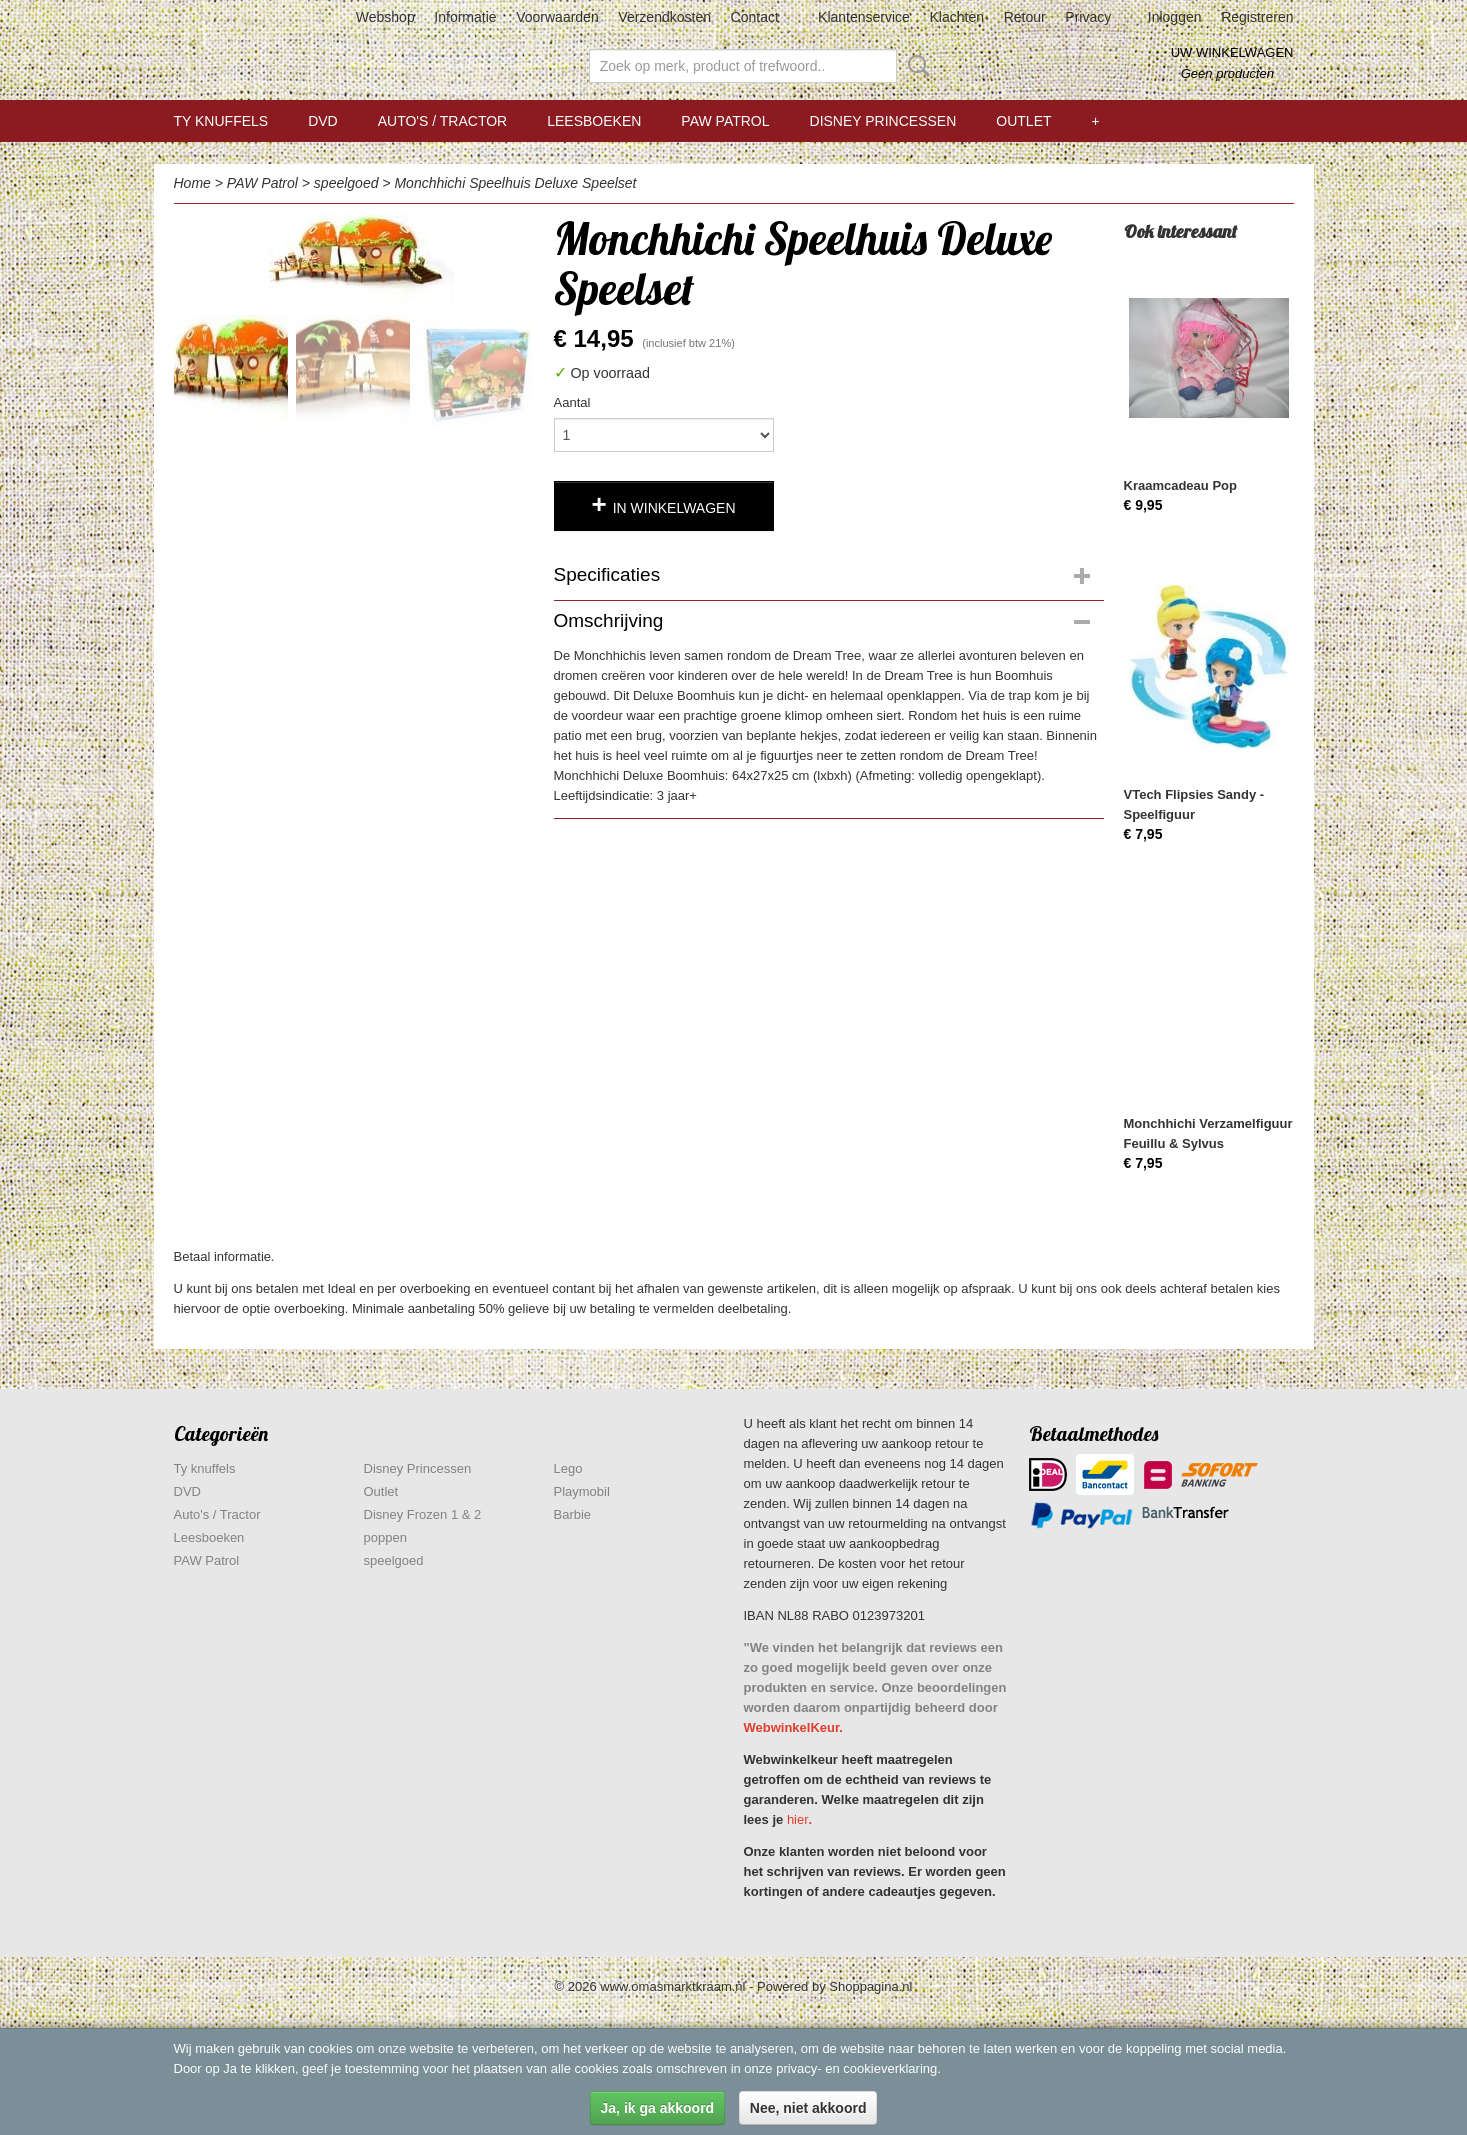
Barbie (573, 1514)
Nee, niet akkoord (808, 2108)
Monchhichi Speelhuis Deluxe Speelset (515, 183)
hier (798, 1819)
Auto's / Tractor (442, 121)
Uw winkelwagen (1232, 52)
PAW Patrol (725, 121)
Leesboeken (594, 121)
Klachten (957, 17)
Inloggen (1175, 17)
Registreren (1257, 17)
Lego (568, 1468)
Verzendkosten (664, 17)
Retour (1025, 17)
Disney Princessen (883, 121)
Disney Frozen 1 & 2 (423, 1514)
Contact (755, 17)
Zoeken (915, 66)
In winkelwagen (674, 508)
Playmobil (582, 1491)
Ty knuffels (221, 121)
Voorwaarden (557, 17)
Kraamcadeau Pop (1180, 485)
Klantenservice (864, 17)
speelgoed (346, 183)
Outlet (1023, 121)
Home (192, 183)
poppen (385, 1537)
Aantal (572, 402)
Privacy (1088, 17)
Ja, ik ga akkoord (658, 2108)
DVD (323, 121)
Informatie (465, 17)
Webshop (385, 17)
